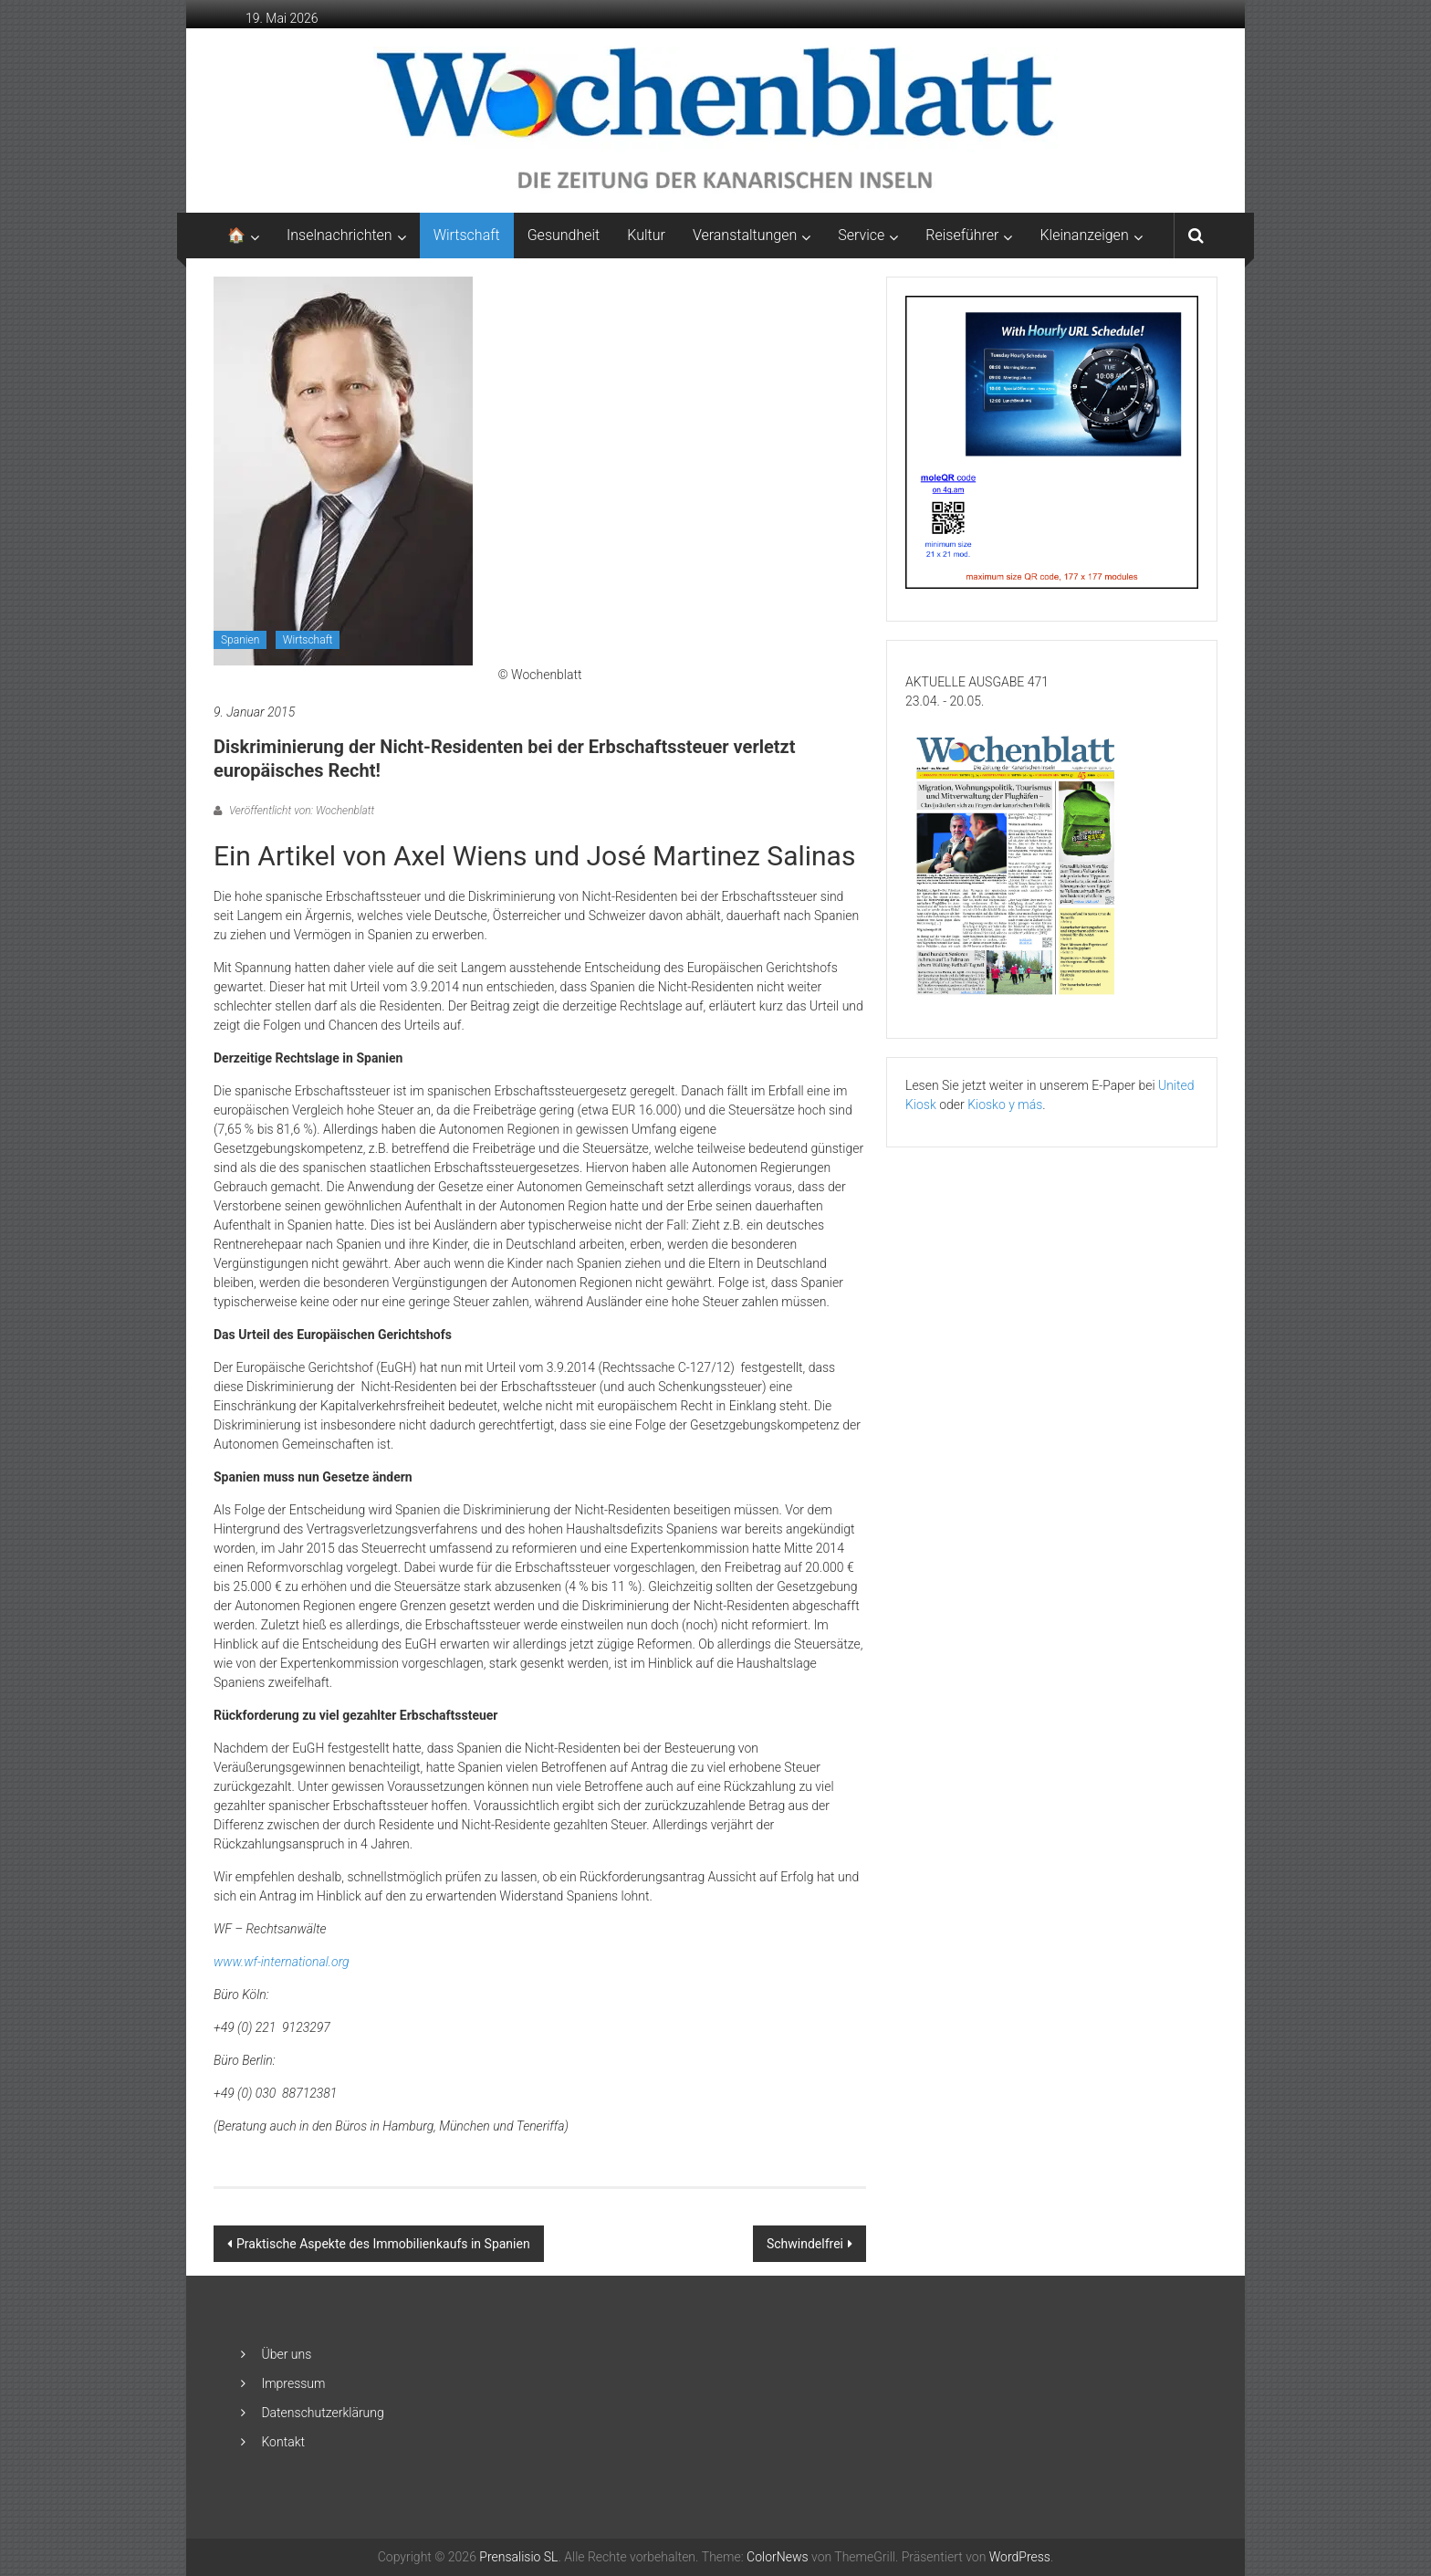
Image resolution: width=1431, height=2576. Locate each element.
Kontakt (283, 2442)
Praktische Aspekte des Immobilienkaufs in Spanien (383, 2243)
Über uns (286, 2354)
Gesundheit (564, 235)
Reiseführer (961, 235)
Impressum (293, 2383)
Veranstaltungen (745, 235)
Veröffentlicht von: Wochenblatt (300, 810)
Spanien (240, 640)
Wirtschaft (466, 235)
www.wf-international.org (282, 1961)
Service (861, 235)
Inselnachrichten (339, 235)
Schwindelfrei (805, 2243)
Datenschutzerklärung (322, 2412)
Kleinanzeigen (1083, 235)
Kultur (646, 235)
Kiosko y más (1004, 1104)
